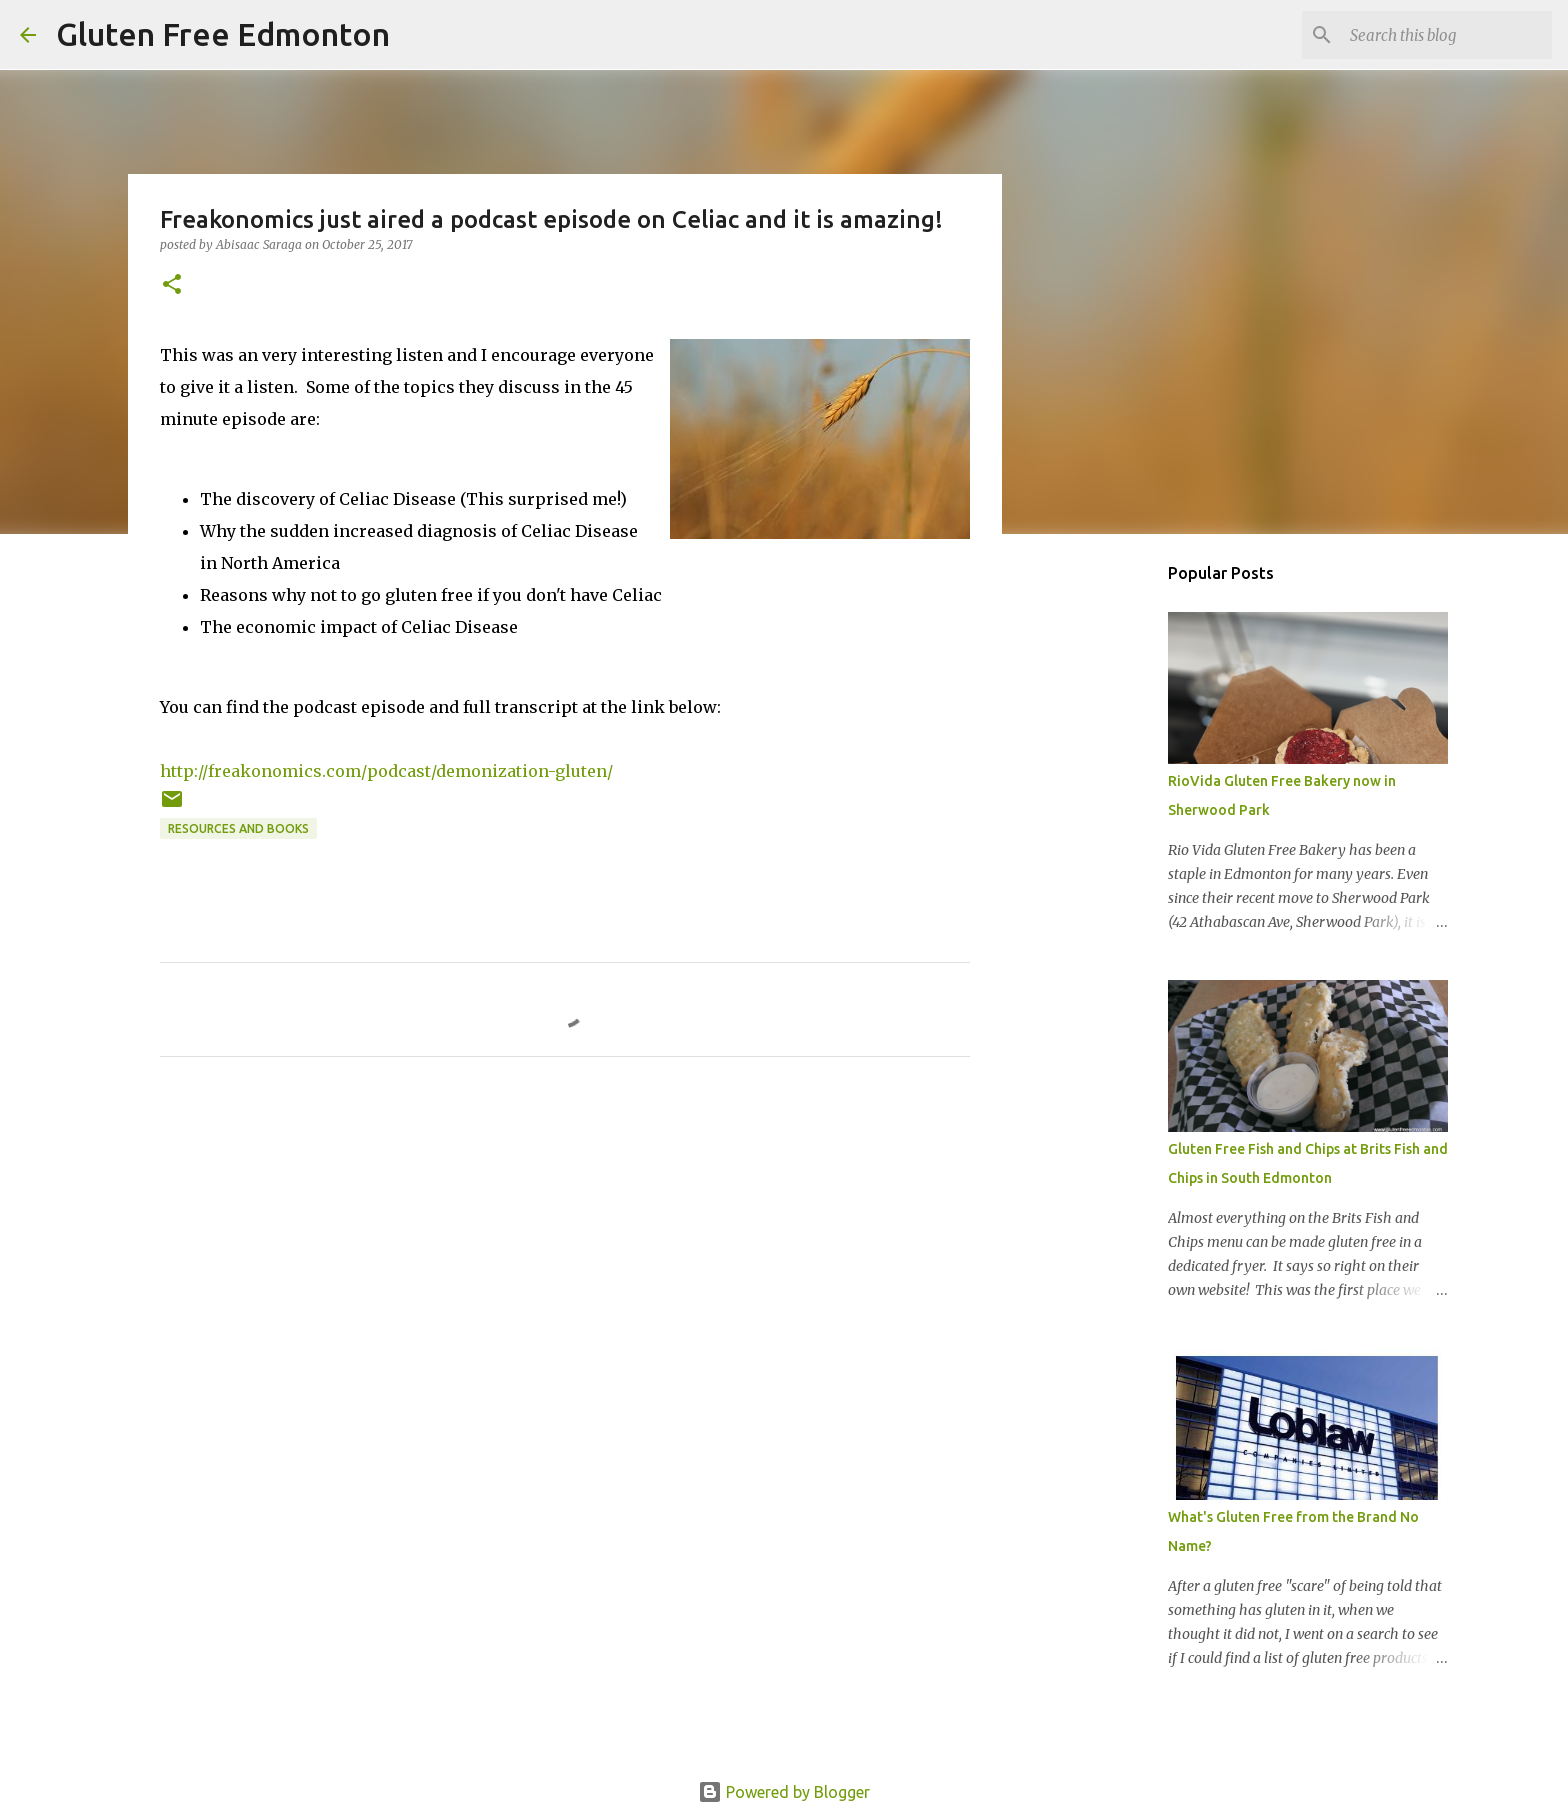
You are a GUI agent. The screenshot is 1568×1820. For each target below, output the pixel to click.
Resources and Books (238, 828)
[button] (172, 285)
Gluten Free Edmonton (223, 34)
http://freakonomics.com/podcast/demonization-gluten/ (386, 771)
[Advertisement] (1104, 864)
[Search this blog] (1447, 35)
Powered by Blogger (784, 1792)
